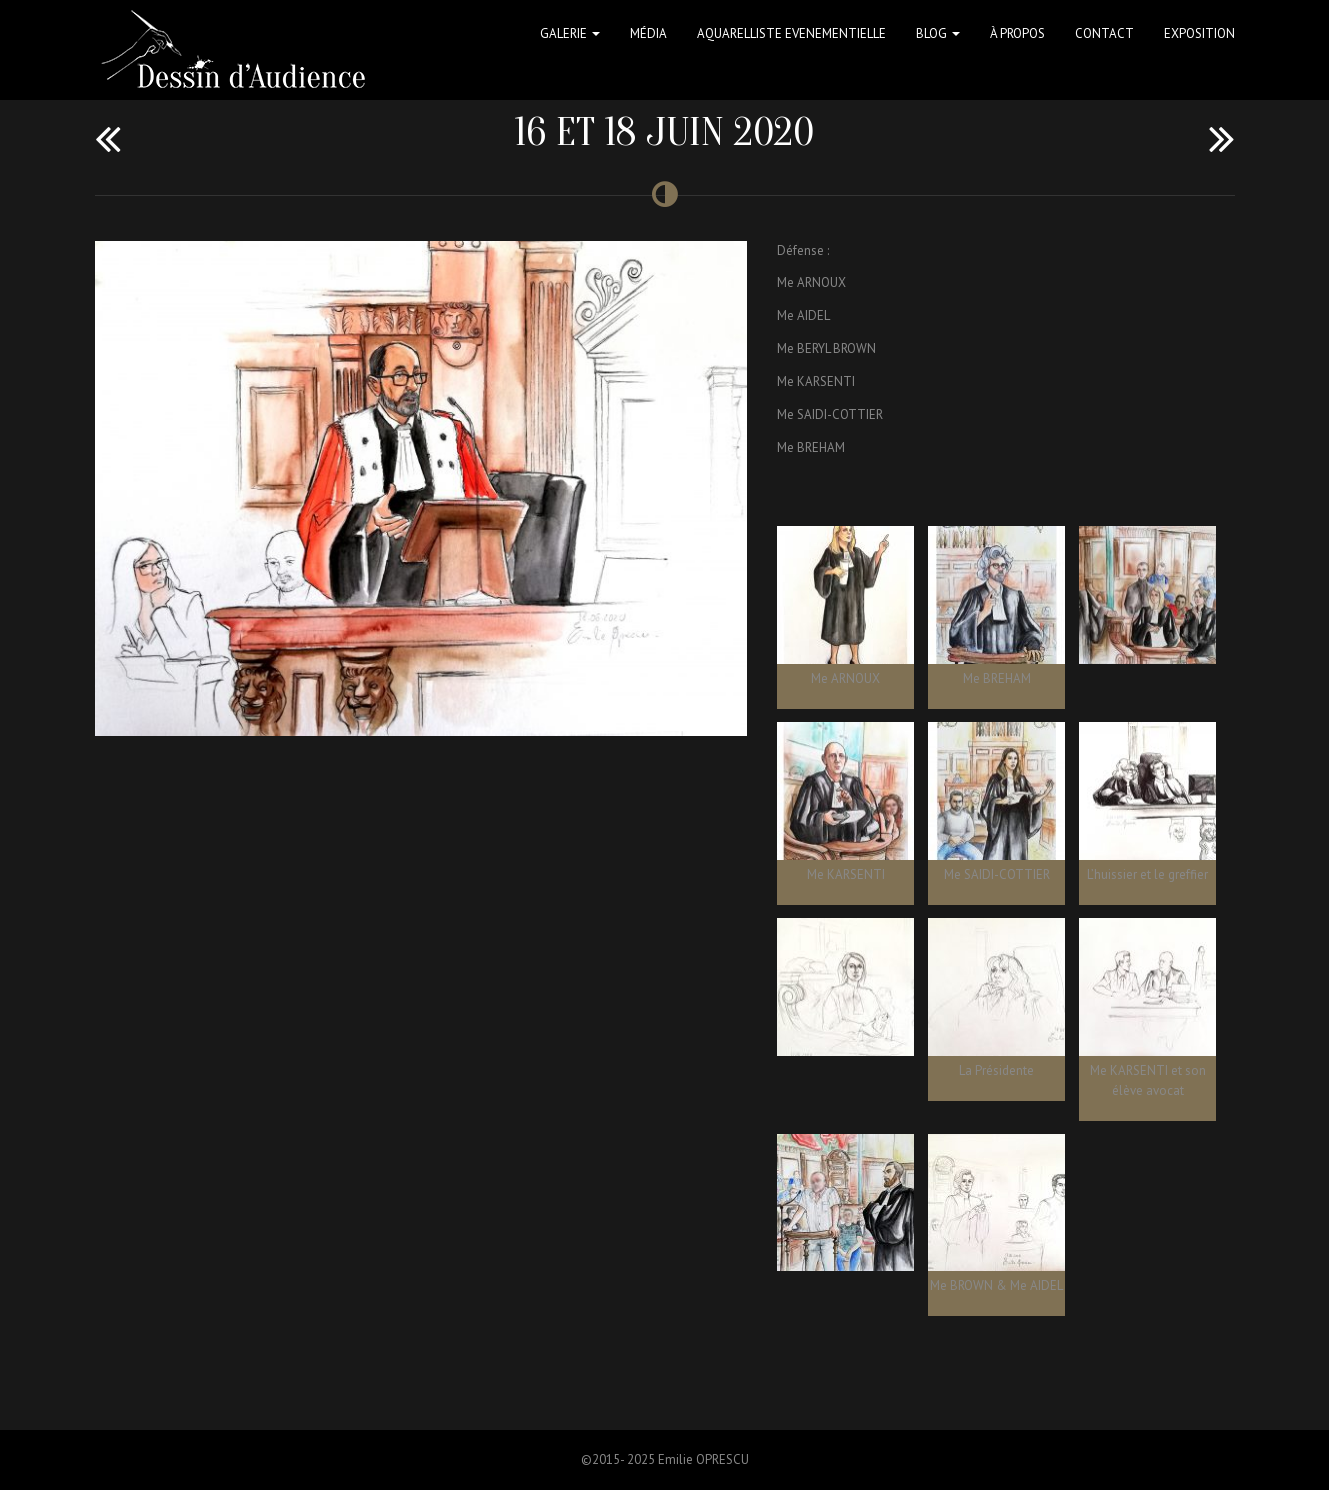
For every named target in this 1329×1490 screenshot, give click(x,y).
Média (648, 33)
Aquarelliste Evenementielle (791, 33)
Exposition (1199, 33)
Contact (1104, 33)
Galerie (570, 33)
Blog (938, 33)
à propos (1017, 33)
